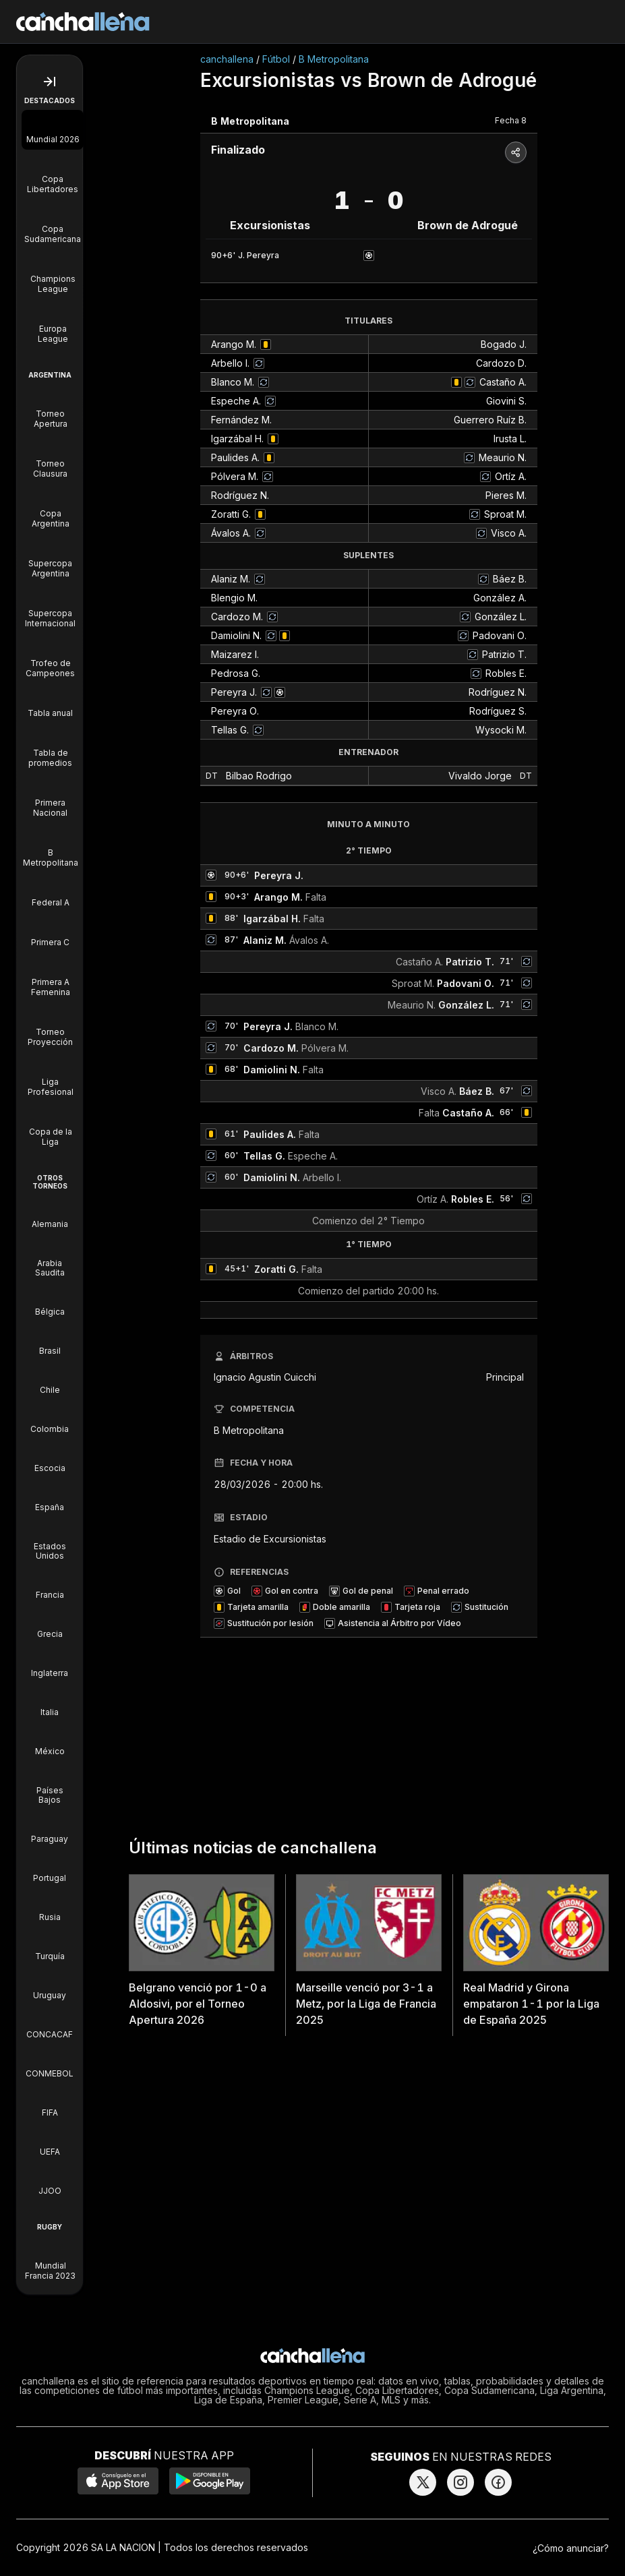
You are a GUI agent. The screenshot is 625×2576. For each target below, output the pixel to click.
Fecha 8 (511, 120)
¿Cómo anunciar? (571, 2548)
